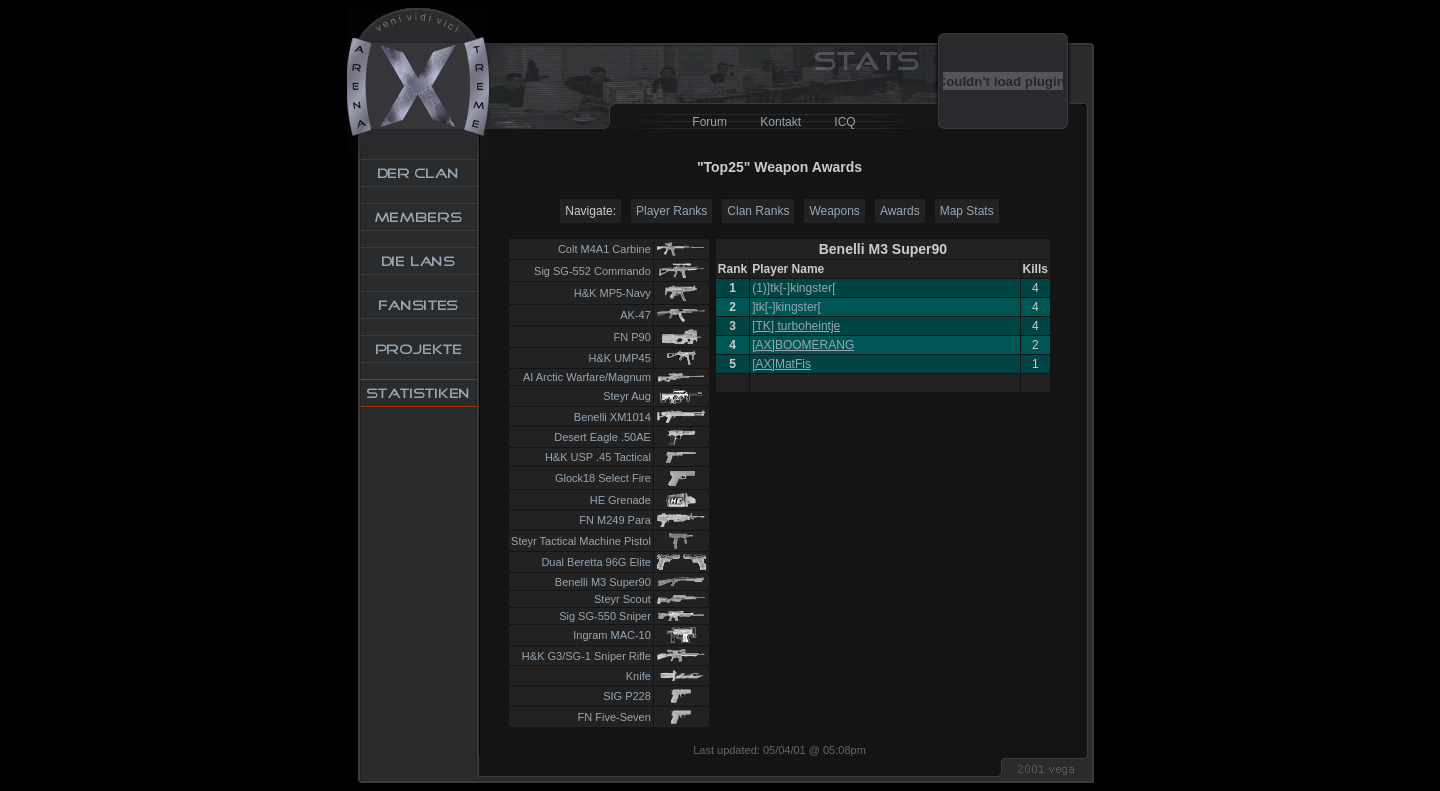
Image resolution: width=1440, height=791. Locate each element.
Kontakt (780, 122)
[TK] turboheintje (796, 326)
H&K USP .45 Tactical (598, 457)
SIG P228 (627, 696)
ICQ (844, 122)
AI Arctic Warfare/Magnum (587, 377)
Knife (638, 676)
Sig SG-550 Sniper (605, 616)
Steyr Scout (622, 599)
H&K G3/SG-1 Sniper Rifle (586, 656)
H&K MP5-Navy (612, 293)
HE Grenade (620, 500)
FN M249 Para (615, 520)
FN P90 (632, 337)
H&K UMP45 (620, 358)
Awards (900, 211)
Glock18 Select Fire (603, 478)
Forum (709, 122)
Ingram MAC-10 (612, 635)
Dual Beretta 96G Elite (595, 562)
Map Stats (967, 211)
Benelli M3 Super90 (603, 582)
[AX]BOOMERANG (803, 345)
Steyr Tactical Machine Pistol (581, 541)
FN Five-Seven (614, 717)
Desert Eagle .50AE (602, 437)
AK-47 (635, 315)
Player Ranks (671, 211)
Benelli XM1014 (612, 417)
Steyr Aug (627, 396)
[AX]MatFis (781, 364)
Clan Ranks (758, 211)
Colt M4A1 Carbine (604, 249)
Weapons (834, 211)
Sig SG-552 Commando (592, 271)
